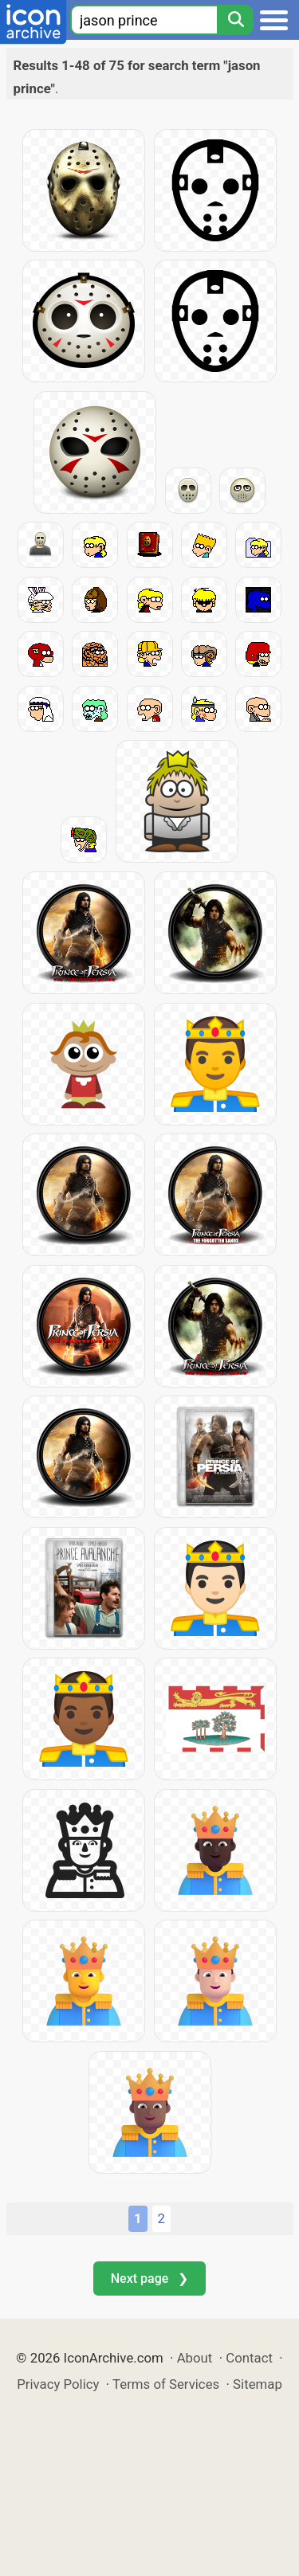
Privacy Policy (58, 2384)
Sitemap (257, 2384)
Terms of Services (165, 2384)
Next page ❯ (149, 2278)
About (195, 2358)
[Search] (235, 20)
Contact (249, 2358)
